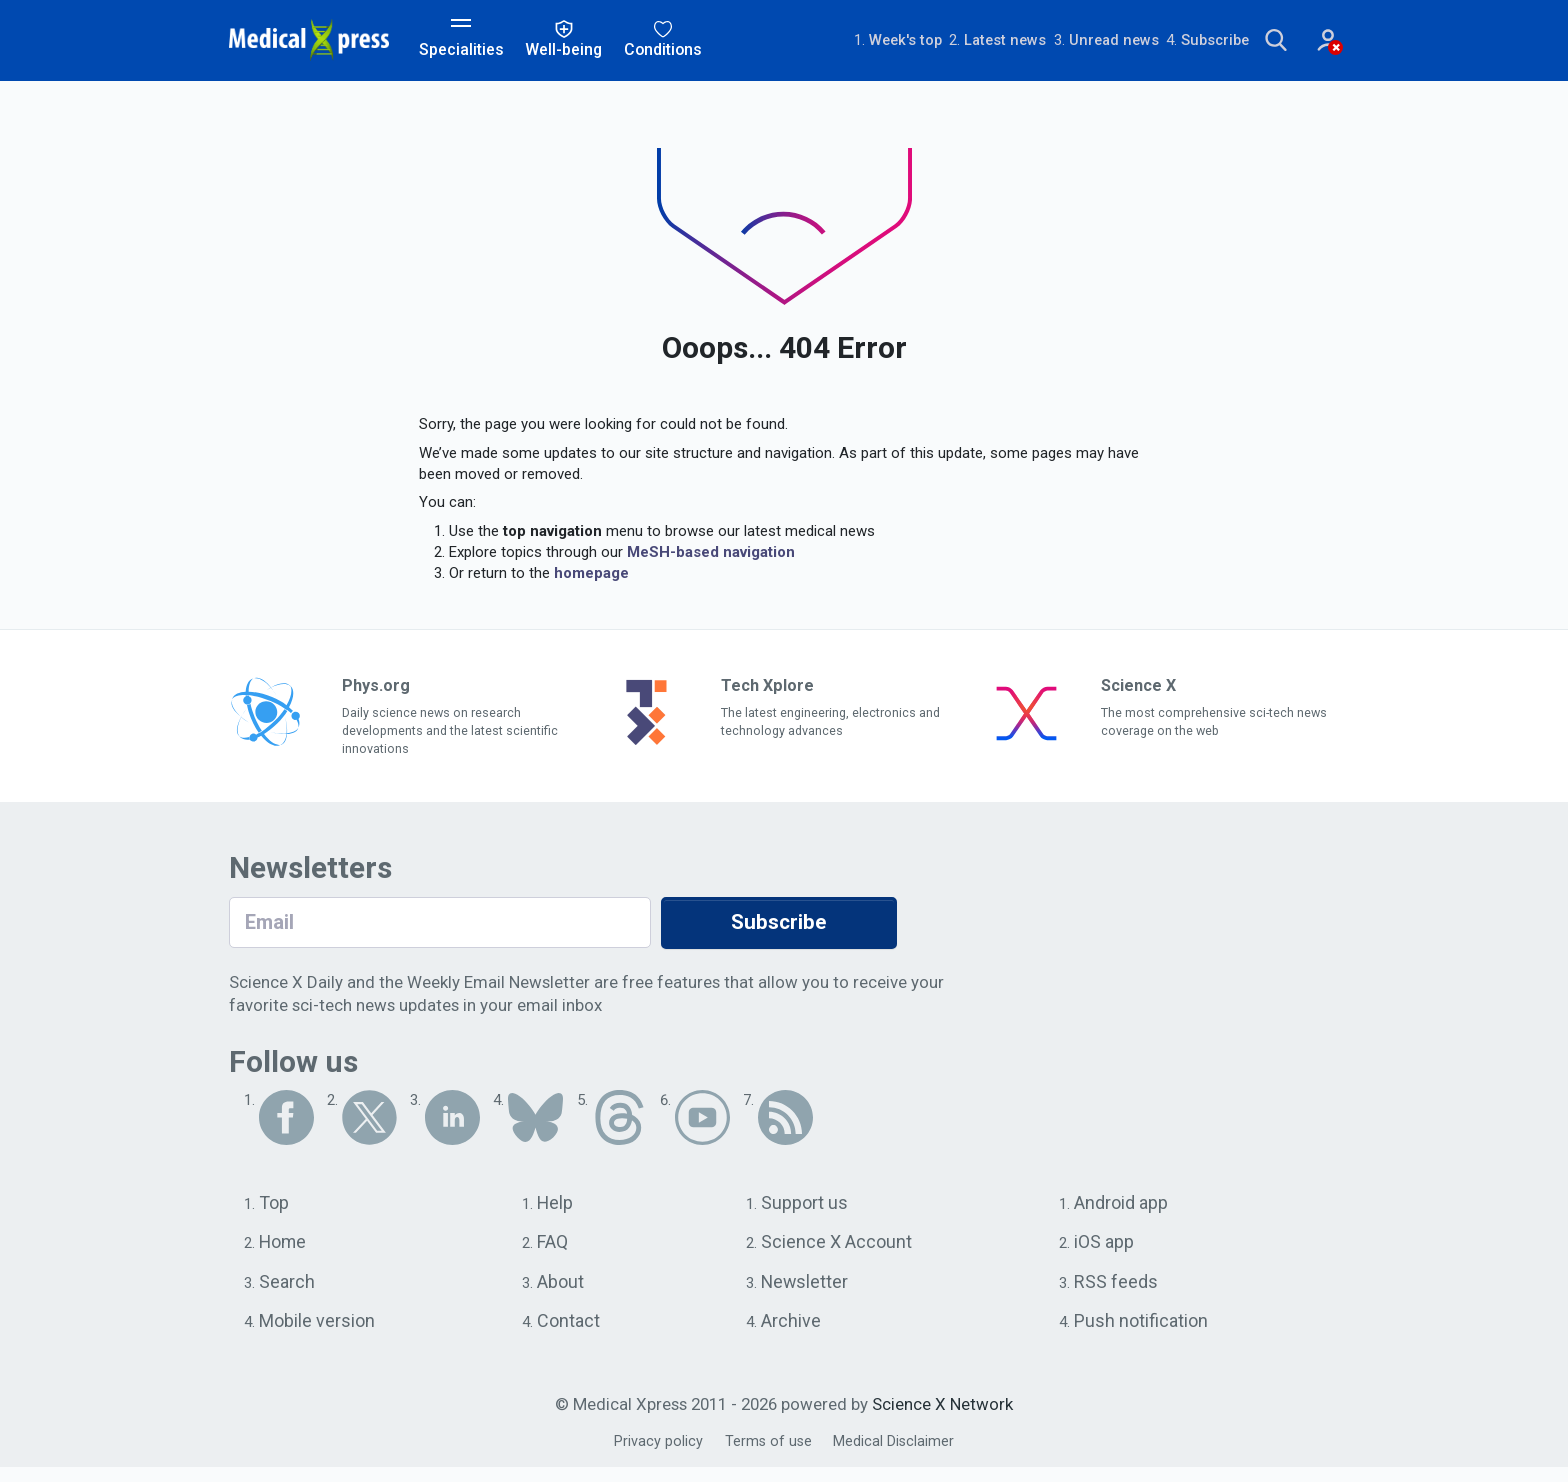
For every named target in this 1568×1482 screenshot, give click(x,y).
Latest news (946, 41)
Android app (1122, 1211)
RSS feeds (1116, 1293)
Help (557, 1211)
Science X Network (942, 1419)
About (562, 1293)
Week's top (840, 41)
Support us (806, 1211)
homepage (591, 576)
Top (275, 1211)
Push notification (1142, 1334)
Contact (570, 1334)
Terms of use (767, 1456)
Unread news (1061, 41)
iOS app (1105, 1252)
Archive (791, 1334)
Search (287, 1293)
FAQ (554, 1252)
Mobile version (320, 1334)
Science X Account (838, 1252)
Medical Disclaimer (896, 1456)
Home (284, 1252)
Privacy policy (655, 1456)
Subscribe (1168, 41)
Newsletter (806, 1293)
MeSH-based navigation (711, 555)
